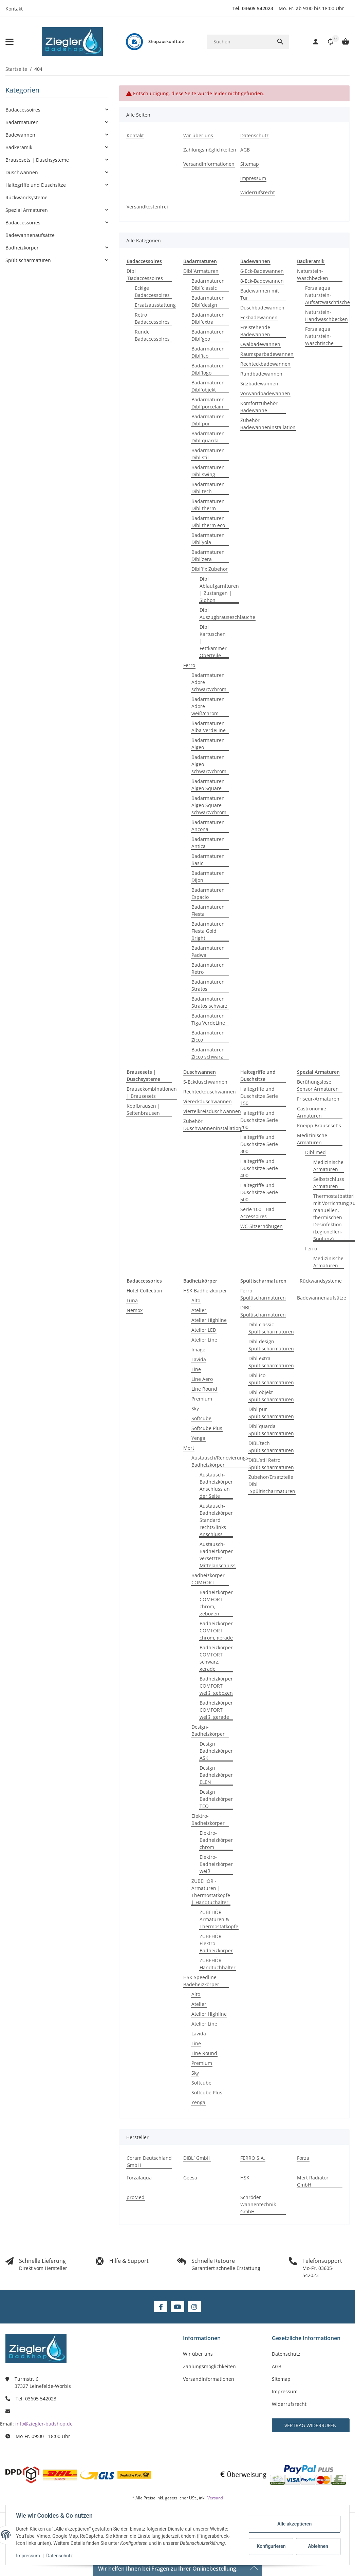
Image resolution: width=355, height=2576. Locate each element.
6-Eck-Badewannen (262, 271)
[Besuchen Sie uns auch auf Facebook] (161, 2307)
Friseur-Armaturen (318, 1098)
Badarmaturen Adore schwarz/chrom (208, 682)
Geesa (190, 2177)
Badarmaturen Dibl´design (208, 301)
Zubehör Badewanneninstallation (268, 423)
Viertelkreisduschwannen (212, 1111)
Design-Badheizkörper (208, 1730)
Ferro (189, 665)
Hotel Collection (144, 1290)
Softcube (201, 1418)
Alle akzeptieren (294, 2524)
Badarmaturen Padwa (208, 951)
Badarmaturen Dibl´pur (208, 420)
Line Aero (202, 1379)
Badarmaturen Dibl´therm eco (208, 521)
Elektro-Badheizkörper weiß (216, 1864)
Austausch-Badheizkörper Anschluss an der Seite (216, 1485)
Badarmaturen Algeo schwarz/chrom (208, 764)
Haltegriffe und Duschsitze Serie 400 (259, 1168)
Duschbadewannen (262, 307)
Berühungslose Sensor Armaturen (318, 1085)
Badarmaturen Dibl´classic (208, 284)
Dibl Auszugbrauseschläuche (227, 613)
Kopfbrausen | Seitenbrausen (143, 1109)
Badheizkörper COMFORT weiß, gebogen (216, 1685)
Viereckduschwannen (207, 1101)
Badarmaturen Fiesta (208, 910)
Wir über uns (198, 2354)
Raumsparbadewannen (267, 354)
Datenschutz (60, 2555)
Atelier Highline (209, 1320)
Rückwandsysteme (321, 1280)
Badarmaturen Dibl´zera (208, 555)
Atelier (198, 1310)
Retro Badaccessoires (152, 318)
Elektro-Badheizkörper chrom (216, 1840)
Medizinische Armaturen (312, 1139)
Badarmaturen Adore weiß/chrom (208, 706)
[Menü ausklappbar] (9, 42)
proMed (136, 2197)
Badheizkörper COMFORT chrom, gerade (216, 1630)
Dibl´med (315, 1152)
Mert (188, 1448)
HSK (244, 2177)
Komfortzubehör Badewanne (259, 407)
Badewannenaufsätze (321, 1297)
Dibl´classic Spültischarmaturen (271, 1328)
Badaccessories (22, 222)
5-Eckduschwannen (205, 1082)
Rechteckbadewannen (265, 364)
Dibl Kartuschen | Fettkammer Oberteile (213, 641)
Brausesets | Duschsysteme (37, 160)
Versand (215, 2498)
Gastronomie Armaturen (311, 1112)
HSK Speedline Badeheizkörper (201, 1981)
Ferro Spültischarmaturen (263, 1294)
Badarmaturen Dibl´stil (208, 454)
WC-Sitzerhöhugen (261, 1226)
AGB (276, 2366)
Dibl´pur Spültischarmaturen (271, 1413)
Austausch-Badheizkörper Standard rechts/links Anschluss (216, 1520)
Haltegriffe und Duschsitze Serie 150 (259, 1096)
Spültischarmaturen (28, 260)
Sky (195, 1408)
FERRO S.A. (252, 2158)
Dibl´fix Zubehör (209, 569)
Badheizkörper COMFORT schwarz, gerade (216, 1658)
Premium (201, 1398)
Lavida (198, 1359)
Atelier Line (204, 1339)
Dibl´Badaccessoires (145, 274)
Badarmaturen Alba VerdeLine (208, 726)
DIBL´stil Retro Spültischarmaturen (271, 1463)
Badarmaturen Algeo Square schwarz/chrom (208, 805)
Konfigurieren (271, 2546)
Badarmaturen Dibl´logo (208, 369)
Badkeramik (18, 147)
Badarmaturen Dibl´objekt (208, 386)
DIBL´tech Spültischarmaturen (271, 1446)
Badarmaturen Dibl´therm (208, 504)
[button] (327, 41)
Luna (132, 1300)
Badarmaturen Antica (208, 842)
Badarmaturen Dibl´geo (208, 335)
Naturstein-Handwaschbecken (326, 315)
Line (196, 1369)
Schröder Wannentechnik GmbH (258, 2204)
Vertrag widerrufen (310, 2425)
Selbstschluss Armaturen (328, 1182)
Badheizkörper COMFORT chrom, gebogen (216, 1603)
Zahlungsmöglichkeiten (209, 2366)
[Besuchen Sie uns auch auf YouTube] (177, 2307)
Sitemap (281, 2379)
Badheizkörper (22, 247)
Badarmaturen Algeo (208, 743)
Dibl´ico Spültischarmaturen (271, 1379)
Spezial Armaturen (26, 210)
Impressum (28, 2555)
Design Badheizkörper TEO (216, 1799)
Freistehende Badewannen (255, 331)
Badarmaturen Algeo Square (208, 784)
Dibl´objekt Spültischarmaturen (271, 1396)
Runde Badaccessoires (152, 335)
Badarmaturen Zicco (208, 1036)
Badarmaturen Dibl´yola (208, 538)
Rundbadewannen (261, 373)
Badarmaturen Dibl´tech (208, 488)
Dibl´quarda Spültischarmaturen (271, 1429)
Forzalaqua (139, 2177)
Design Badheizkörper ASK (216, 1750)
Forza (303, 2158)
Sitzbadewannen (259, 383)
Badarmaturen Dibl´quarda (208, 437)
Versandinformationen (208, 2379)
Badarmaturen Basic (208, 859)
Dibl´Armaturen (201, 271)
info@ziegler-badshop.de (44, 2423)
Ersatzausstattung (155, 305)
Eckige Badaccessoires (152, 291)
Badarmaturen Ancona (208, 825)
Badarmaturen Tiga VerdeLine (208, 1019)
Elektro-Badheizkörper (208, 1819)
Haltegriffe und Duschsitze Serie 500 (259, 1192)
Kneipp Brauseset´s (319, 1125)
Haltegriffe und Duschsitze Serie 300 (259, 1144)
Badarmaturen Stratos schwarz (209, 1002)
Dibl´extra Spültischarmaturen (271, 1362)
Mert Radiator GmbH (313, 2181)
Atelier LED (203, 1330)
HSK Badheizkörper (205, 1290)
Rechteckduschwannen (209, 1091)
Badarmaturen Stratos (208, 985)
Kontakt (14, 8)
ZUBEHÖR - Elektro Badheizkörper (216, 1943)
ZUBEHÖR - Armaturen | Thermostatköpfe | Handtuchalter (210, 1892)
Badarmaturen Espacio (208, 893)
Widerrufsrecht (289, 2404)
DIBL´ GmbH (196, 2158)
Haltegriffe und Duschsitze (35, 185)
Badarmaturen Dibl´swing (208, 471)
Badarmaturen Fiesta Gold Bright (208, 931)
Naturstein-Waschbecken (312, 274)
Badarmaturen (22, 122)
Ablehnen (317, 2546)
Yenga (198, 1438)
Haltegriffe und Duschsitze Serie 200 (259, 1120)
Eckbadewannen (259, 317)
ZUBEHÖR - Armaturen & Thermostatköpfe (219, 1919)
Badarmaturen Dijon (208, 876)
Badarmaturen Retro (208, 968)
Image (198, 1349)
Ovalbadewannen (260, 344)
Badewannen (20, 135)
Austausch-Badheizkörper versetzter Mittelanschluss (218, 1555)
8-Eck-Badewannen (262, 281)
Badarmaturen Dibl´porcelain (208, 403)
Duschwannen (21, 172)
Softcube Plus (206, 1428)
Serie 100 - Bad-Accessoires (258, 1213)
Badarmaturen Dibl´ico (208, 352)
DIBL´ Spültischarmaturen (263, 1311)
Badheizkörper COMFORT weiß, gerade (216, 1709)
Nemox (135, 1310)
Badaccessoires (22, 109)
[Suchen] (239, 41)
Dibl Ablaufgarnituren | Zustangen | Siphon (219, 589)
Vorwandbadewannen (265, 393)
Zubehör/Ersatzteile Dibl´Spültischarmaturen (271, 1484)
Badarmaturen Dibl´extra (208, 318)
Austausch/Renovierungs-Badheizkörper (220, 1461)
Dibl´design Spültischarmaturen (271, 1345)
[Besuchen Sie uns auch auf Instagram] (194, 2307)
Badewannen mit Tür (259, 294)
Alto (195, 1300)
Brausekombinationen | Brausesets (152, 1092)
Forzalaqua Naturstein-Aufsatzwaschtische (327, 295)
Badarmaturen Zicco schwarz (208, 1053)
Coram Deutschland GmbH (149, 2161)
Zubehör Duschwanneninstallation (212, 1124)
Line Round (204, 1389)
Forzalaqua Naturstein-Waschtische (319, 336)
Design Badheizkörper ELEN (216, 1775)
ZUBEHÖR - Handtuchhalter (218, 1964)
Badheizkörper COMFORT (208, 1579)
